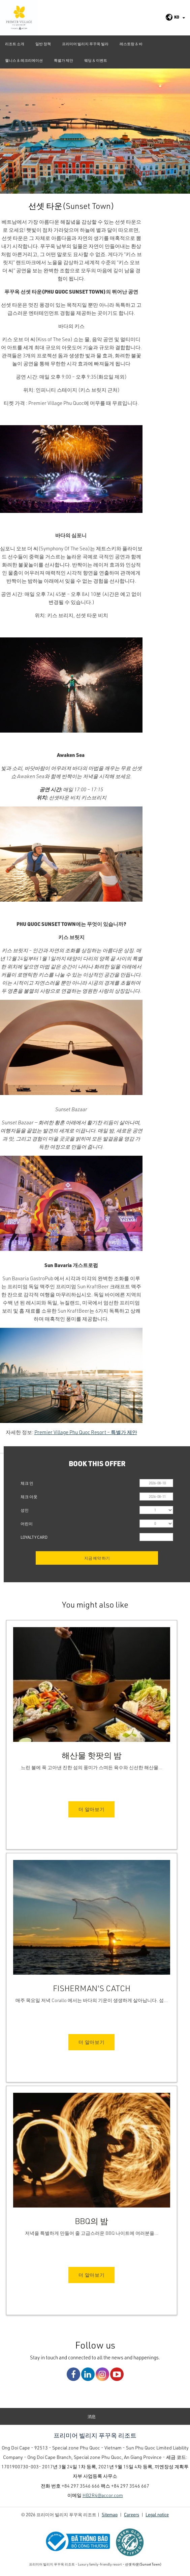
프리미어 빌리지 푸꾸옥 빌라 (85, 43)
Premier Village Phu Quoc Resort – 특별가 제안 (85, 1432)
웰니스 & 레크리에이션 (24, 60)
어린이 (27, 1523)
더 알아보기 (91, 1809)
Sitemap (110, 2514)
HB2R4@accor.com (103, 2495)
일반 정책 (43, 43)
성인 (25, 1510)
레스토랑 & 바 (131, 43)
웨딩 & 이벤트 (95, 60)
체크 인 (27, 1483)
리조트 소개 (14, 43)
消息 (92, 2416)
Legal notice (157, 2514)
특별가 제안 (63, 60)
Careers (131, 2514)
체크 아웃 (29, 1496)
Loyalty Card (34, 1537)
